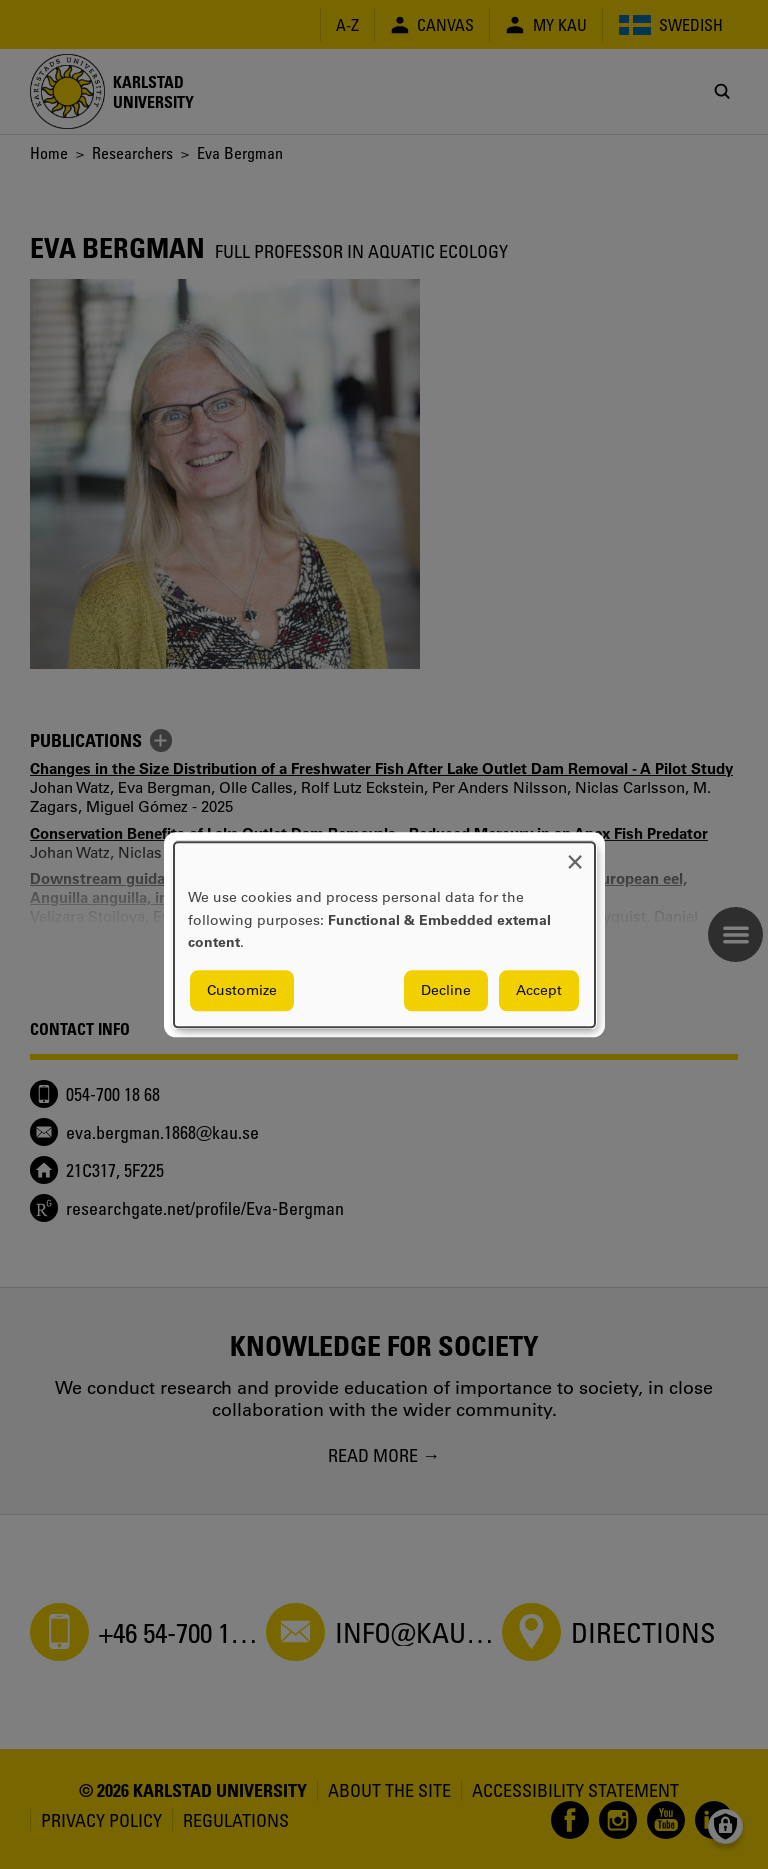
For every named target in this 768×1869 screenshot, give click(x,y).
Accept (539, 990)
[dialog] (384, 934)
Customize (242, 990)
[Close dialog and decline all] (575, 854)
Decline (446, 990)
